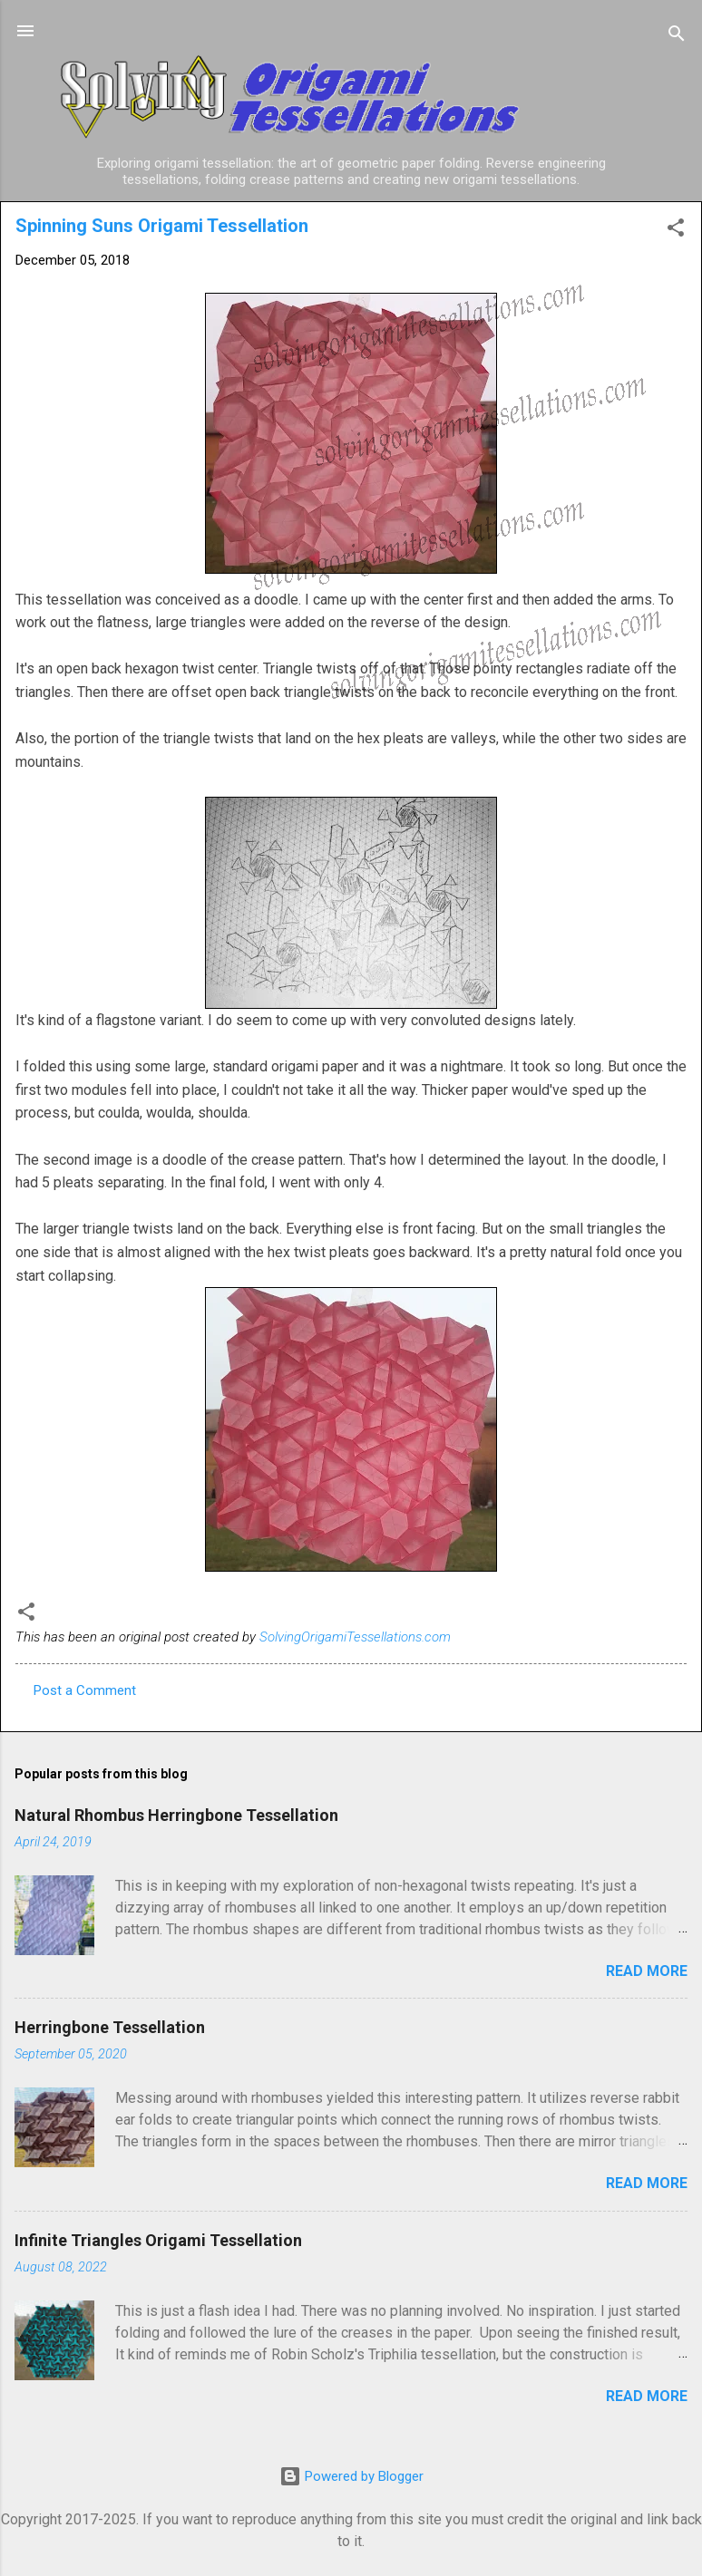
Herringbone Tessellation (110, 2027)
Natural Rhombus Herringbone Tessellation (176, 1815)
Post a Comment (85, 1690)
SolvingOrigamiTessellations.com (355, 1637)
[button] (676, 231)
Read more (646, 1971)
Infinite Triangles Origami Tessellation (158, 2240)
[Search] (676, 36)
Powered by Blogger (351, 2476)
